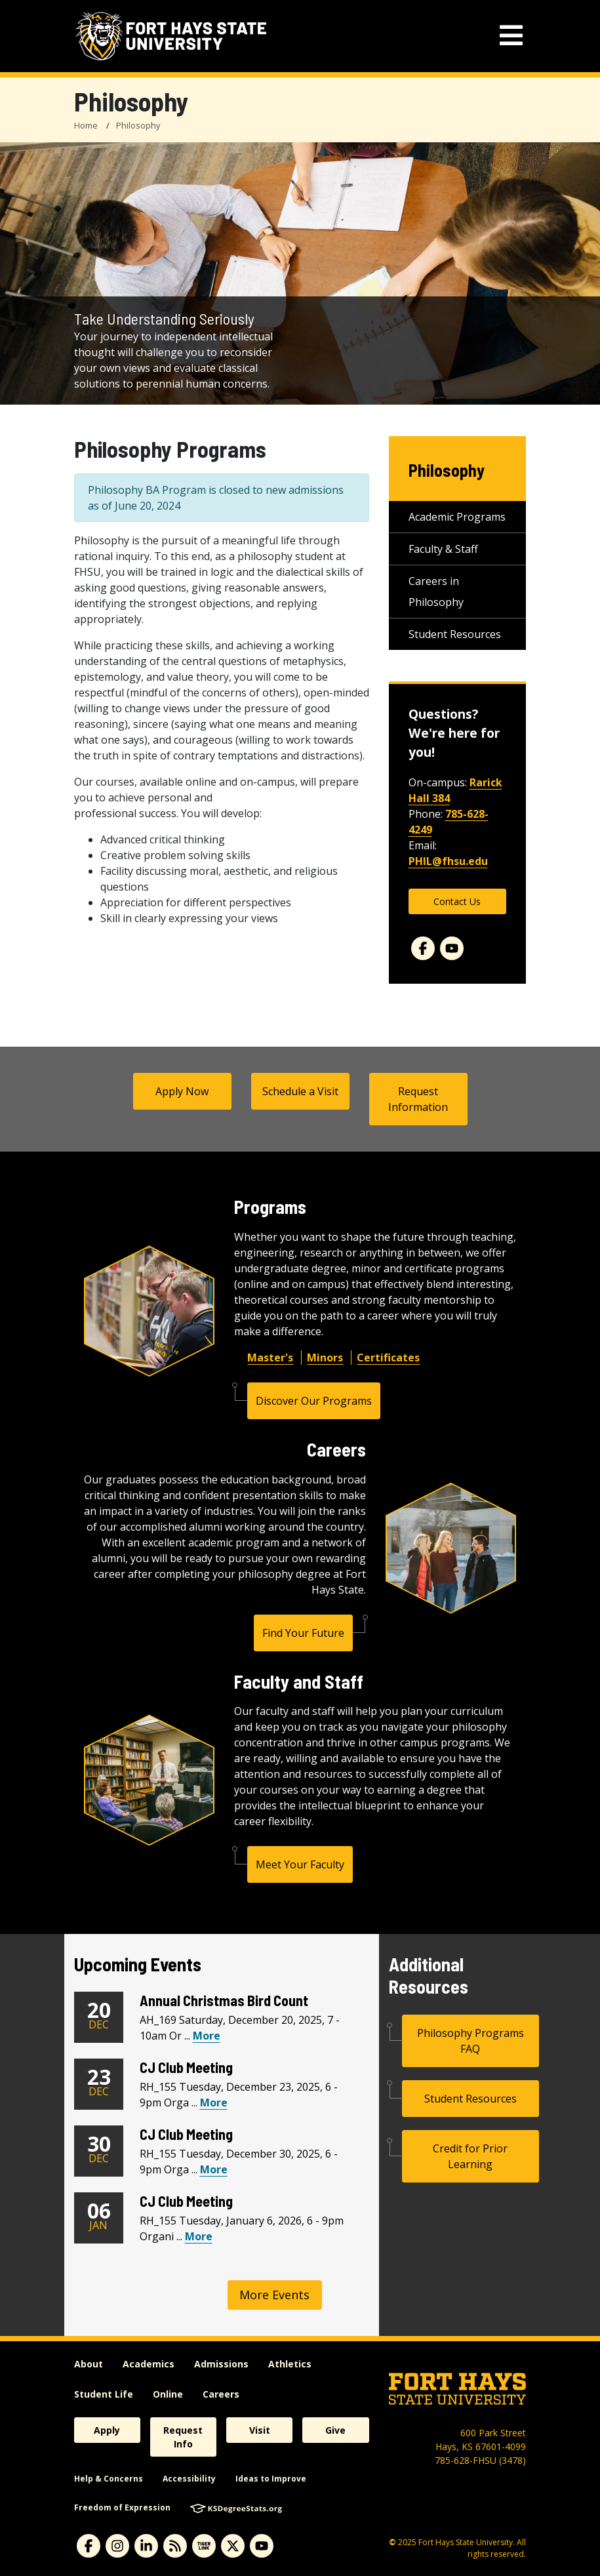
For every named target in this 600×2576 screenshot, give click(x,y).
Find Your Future (303, 1633)
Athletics (289, 2364)
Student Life (103, 2394)
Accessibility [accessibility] (189, 2478)
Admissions (221, 2364)
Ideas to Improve (270, 2478)
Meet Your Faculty (300, 1864)
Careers (221, 2394)
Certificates (388, 1357)
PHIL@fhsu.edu (448, 861)
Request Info (183, 2437)
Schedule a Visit (300, 1091)
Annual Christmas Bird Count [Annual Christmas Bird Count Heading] (224, 2000)
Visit (259, 2430)
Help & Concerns (108, 2478)
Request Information (418, 1099)
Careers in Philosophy (436, 591)
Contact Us (457, 901)
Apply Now (182, 1091)
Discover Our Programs (314, 1401)
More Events (274, 2295)
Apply (107, 2430)
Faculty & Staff (443, 549)
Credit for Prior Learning (470, 2156)
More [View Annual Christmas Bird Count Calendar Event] (206, 2035)
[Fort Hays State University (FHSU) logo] (171, 36)
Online (168, 2394)
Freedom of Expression (122, 2507)
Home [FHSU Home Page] (86, 125)
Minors (325, 1357)
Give (335, 2430)
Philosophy (138, 125)
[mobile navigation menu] (511, 36)
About (88, 2364)
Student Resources (455, 634)
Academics (148, 2364)
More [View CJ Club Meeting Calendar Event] (214, 2102)
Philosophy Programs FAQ (470, 2041)
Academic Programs (457, 517)
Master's (270, 1357)
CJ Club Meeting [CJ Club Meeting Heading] (186, 2067)
